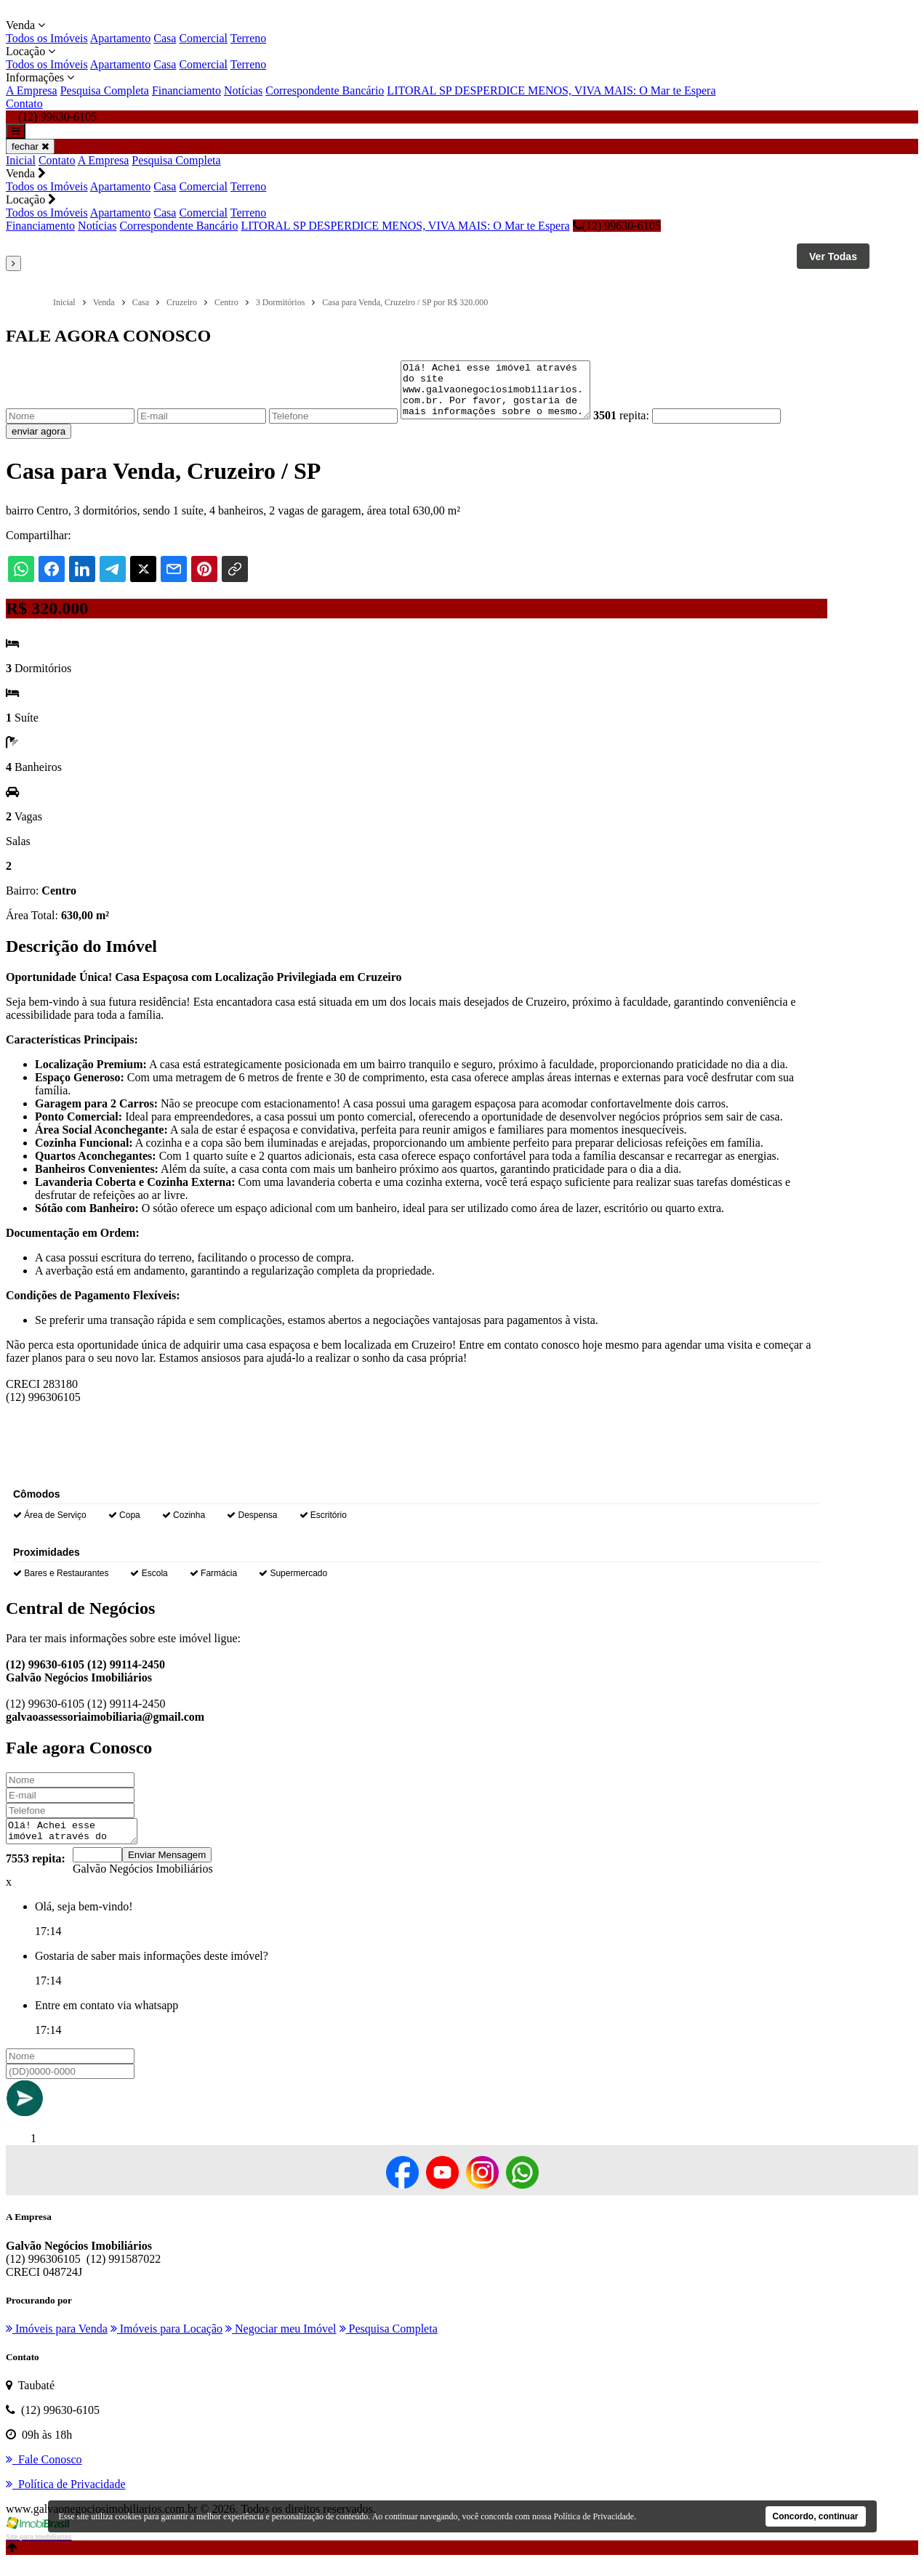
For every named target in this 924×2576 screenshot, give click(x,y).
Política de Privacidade (594, 2516)
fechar (30, 146)
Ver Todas (833, 256)
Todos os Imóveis (47, 38)
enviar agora (38, 442)
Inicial (21, 160)
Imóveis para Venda (57, 2344)
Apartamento (120, 38)
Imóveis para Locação (166, 2344)
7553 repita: (35, 1874)
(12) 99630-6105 (617, 225)
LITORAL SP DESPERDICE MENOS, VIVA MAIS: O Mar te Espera (551, 90)
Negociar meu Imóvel (281, 2344)
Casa (164, 38)
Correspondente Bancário (324, 90)
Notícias (243, 90)
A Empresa (31, 90)
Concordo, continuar (816, 2516)
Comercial (203, 38)
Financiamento (186, 90)
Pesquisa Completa (104, 90)
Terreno (248, 38)
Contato (24, 103)
